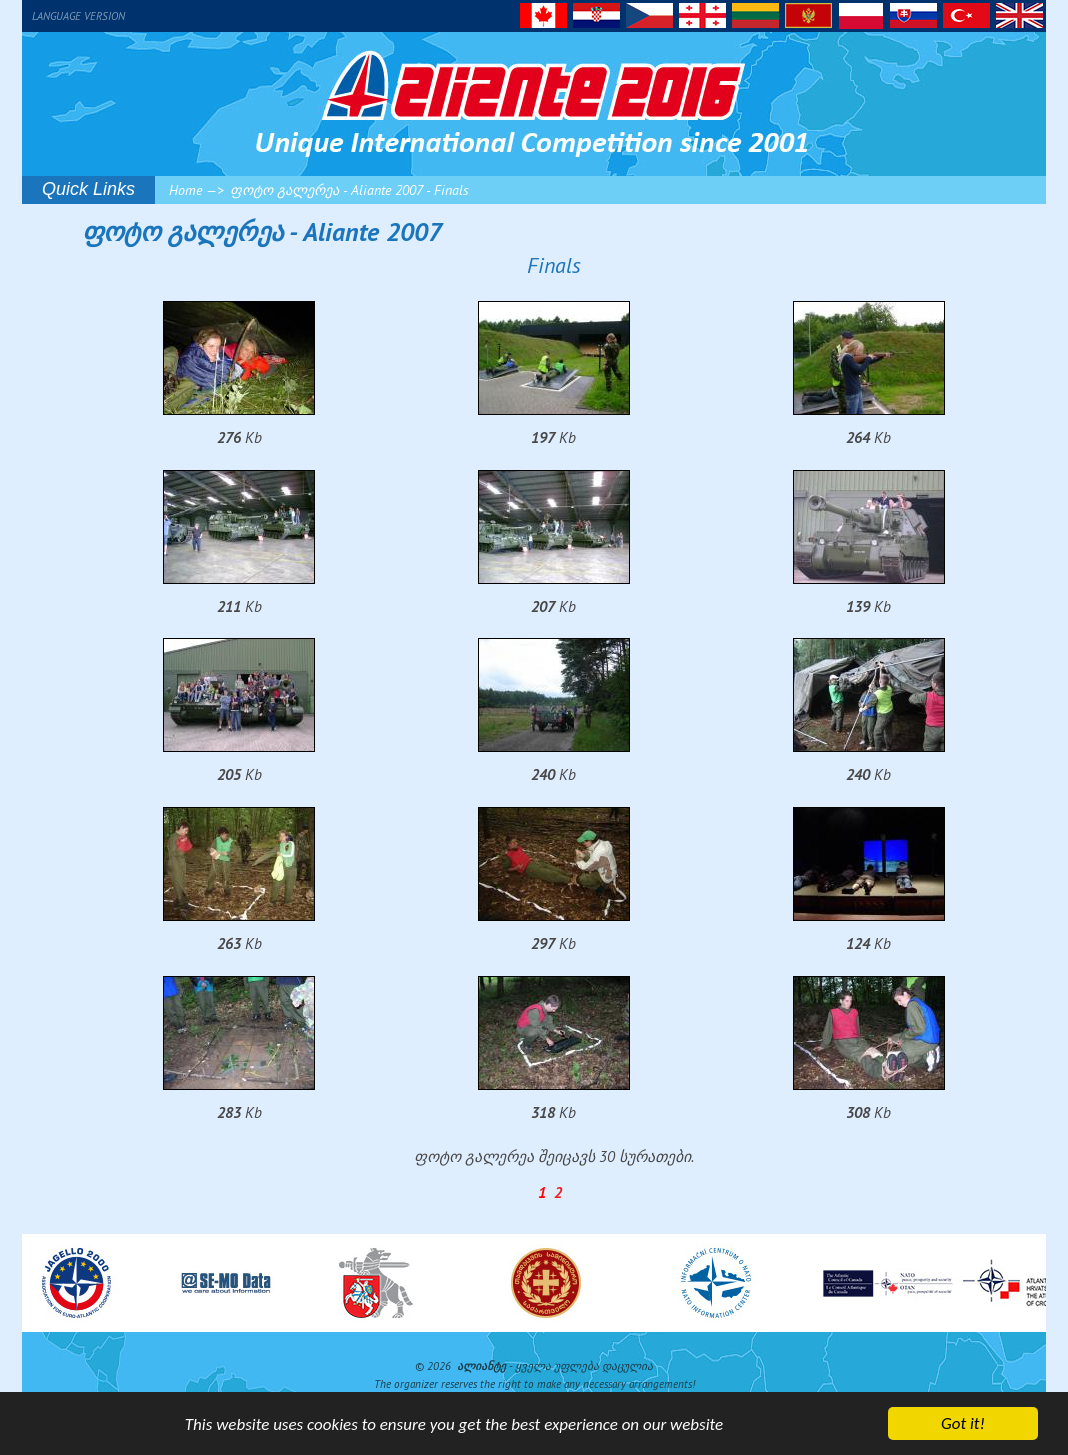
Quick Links (88, 189)
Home (185, 190)
